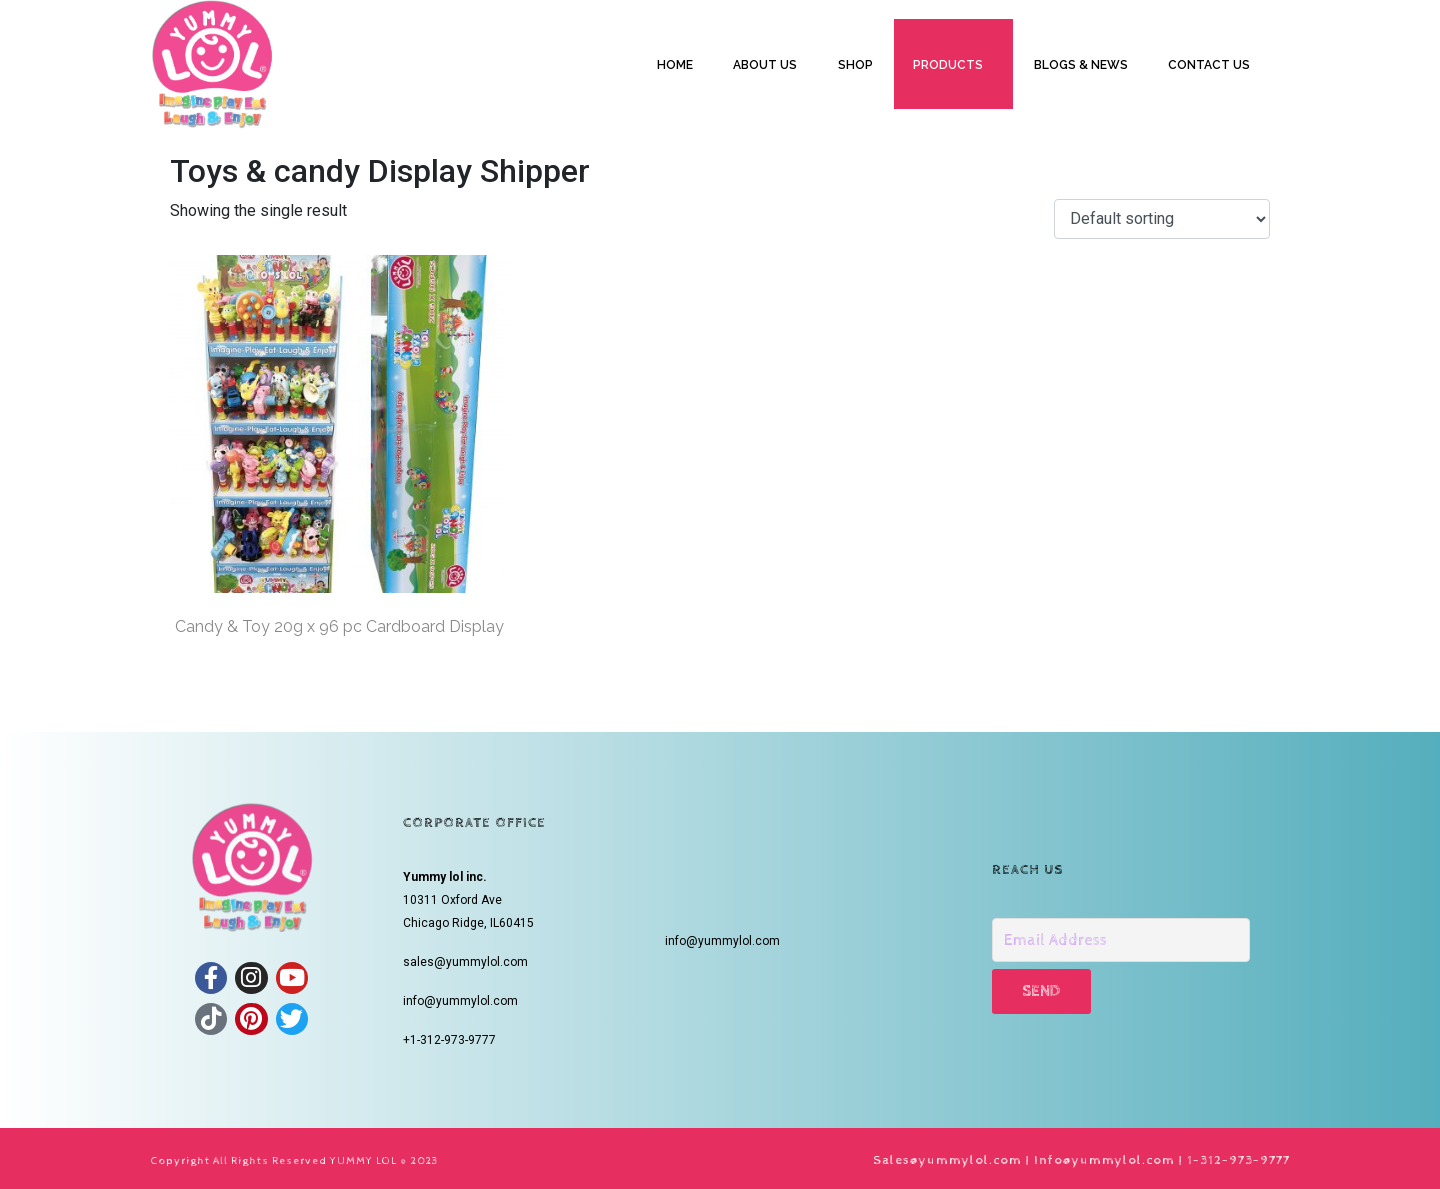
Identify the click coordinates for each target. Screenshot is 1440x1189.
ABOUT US (765, 65)
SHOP (855, 65)
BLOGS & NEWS (1081, 65)
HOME (675, 65)
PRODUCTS (948, 65)
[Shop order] (1162, 219)
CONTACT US (1209, 65)
